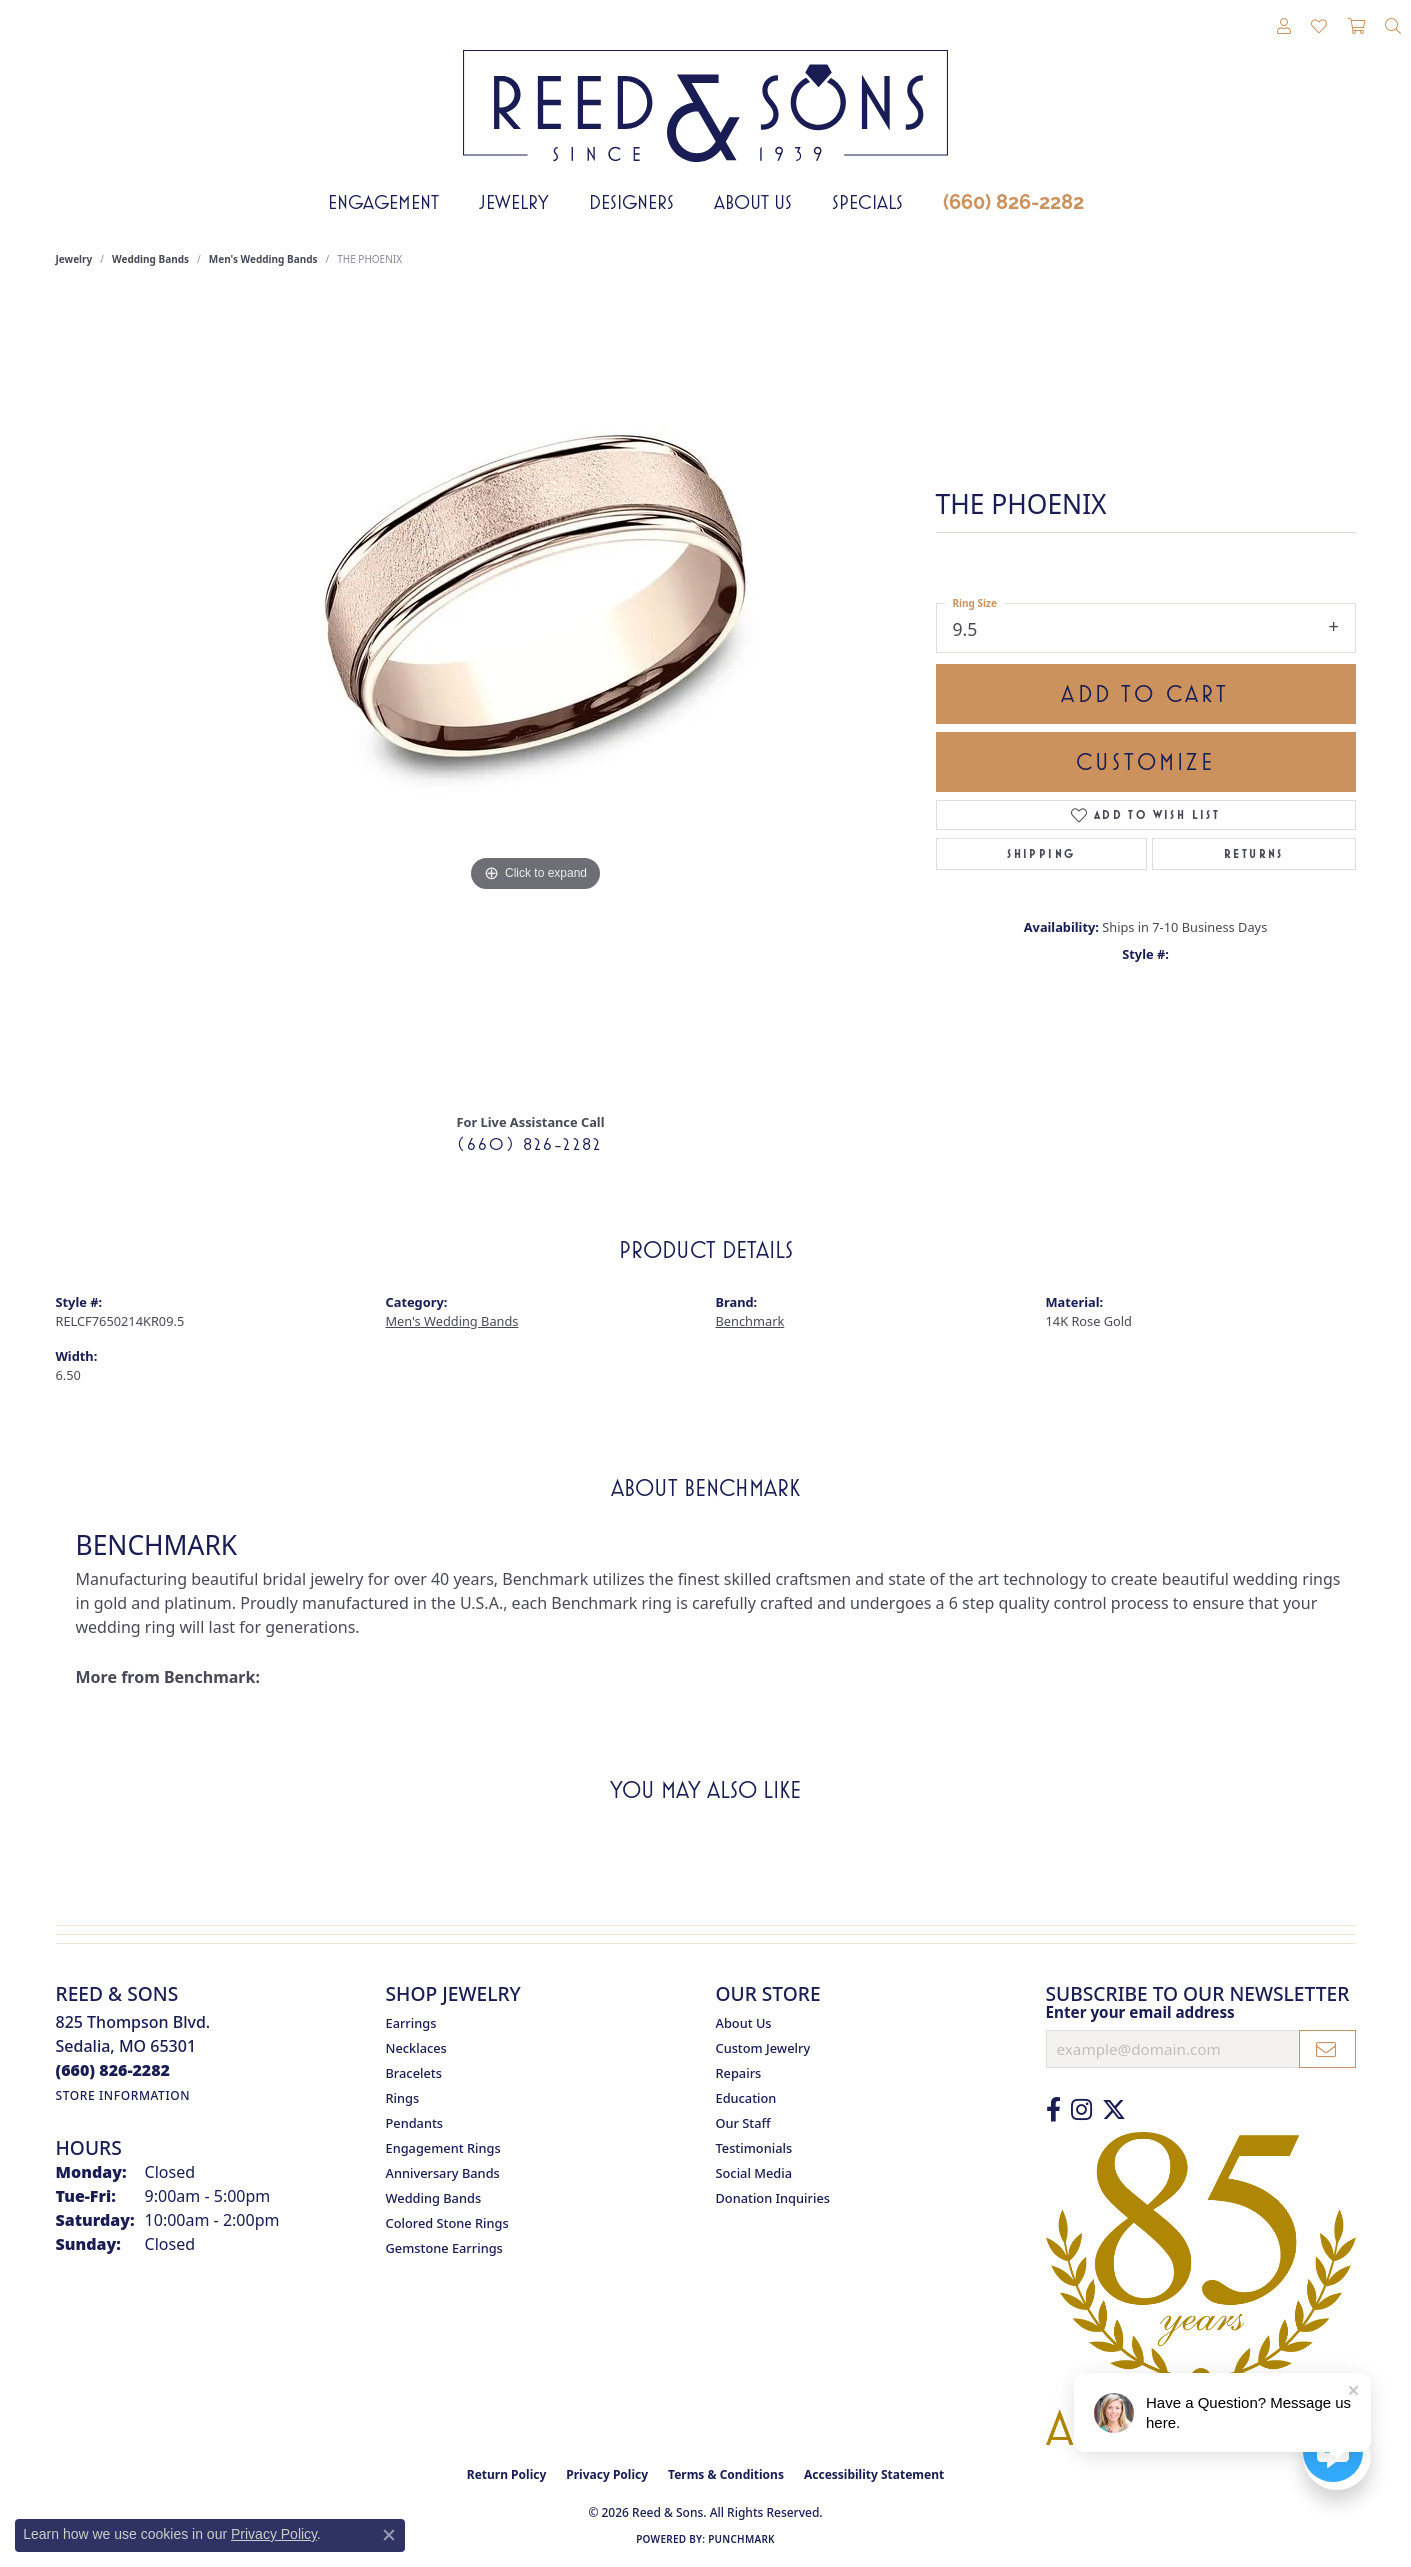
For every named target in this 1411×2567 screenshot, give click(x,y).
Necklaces (416, 2048)
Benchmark (750, 1321)
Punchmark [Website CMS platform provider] (741, 2539)
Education (746, 2098)
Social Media (754, 2173)
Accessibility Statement (874, 2474)
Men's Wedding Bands (263, 259)
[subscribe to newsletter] (1327, 2049)
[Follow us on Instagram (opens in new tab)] (1081, 2110)
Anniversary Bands (443, 2173)
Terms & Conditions (726, 2474)
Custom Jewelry (763, 2048)
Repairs (739, 2073)
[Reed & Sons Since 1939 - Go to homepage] (705, 91)
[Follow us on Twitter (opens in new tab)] (1114, 2110)
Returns (1254, 854)
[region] (536, 697)
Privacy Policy (607, 2474)
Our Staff (743, 2123)
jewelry (74, 259)
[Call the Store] (113, 2070)
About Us (753, 202)
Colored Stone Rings (447, 2223)
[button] (1284, 27)
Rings (403, 2098)
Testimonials (754, 2148)
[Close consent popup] (389, 2535)
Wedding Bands (150, 259)
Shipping (1041, 854)
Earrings (411, 2023)
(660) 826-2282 (1013, 202)
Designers (631, 202)
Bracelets (414, 2073)
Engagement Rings (443, 2148)
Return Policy (507, 2474)
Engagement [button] (383, 202)
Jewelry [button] (514, 202)
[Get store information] (123, 2095)
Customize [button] (1145, 762)
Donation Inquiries (773, 2198)
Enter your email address (1140, 2012)
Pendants (415, 2123)
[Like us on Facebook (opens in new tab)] (1053, 2110)
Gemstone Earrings (444, 2248)
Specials (867, 202)
